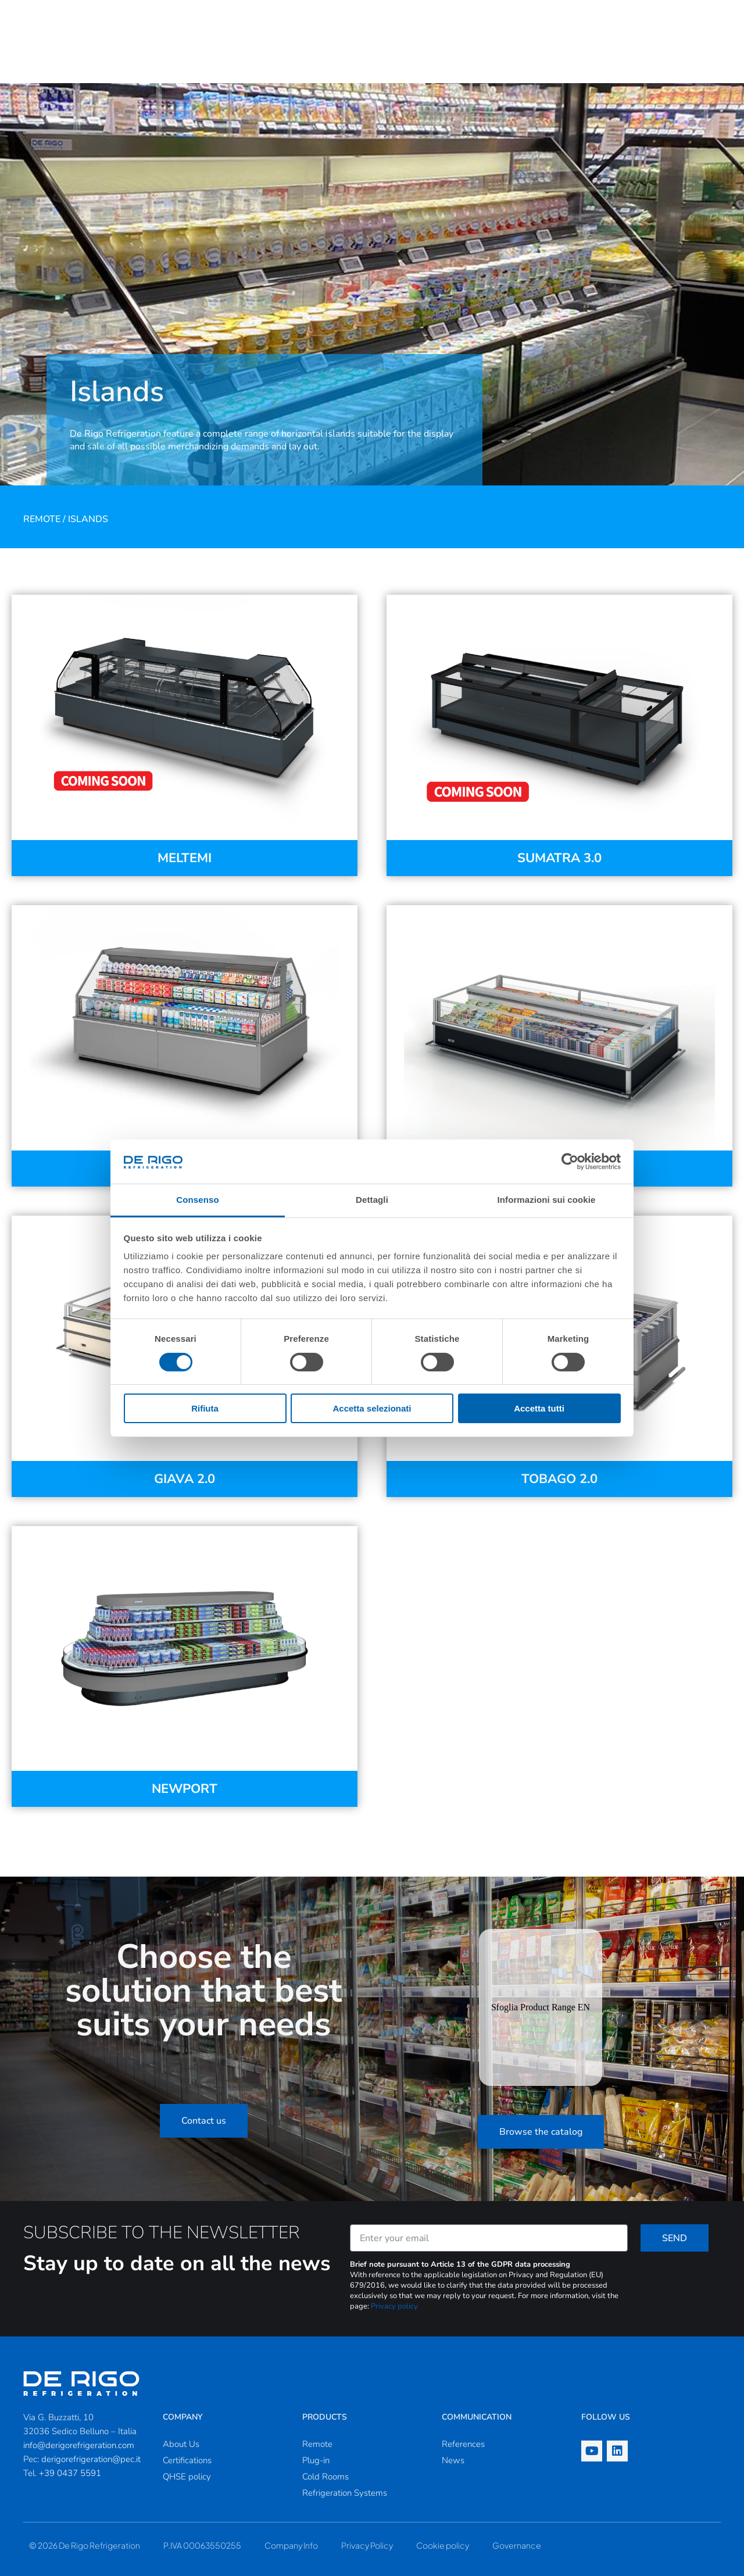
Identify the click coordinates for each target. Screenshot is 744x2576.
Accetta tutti (539, 1408)
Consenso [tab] (197, 1200)
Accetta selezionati (371, 1408)
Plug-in (316, 2460)
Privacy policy (394, 2306)
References (463, 2444)
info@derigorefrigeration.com (78, 2445)
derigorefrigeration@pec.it (91, 2459)
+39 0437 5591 (70, 2473)
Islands (88, 519)
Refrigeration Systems (344, 2493)
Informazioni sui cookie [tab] (547, 1200)
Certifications (187, 2460)
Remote (41, 519)
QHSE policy (187, 2476)
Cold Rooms (325, 2476)
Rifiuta (205, 1408)
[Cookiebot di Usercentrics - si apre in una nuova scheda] (570, 1161)
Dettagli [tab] (372, 1200)
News (453, 2460)
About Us (181, 2444)
